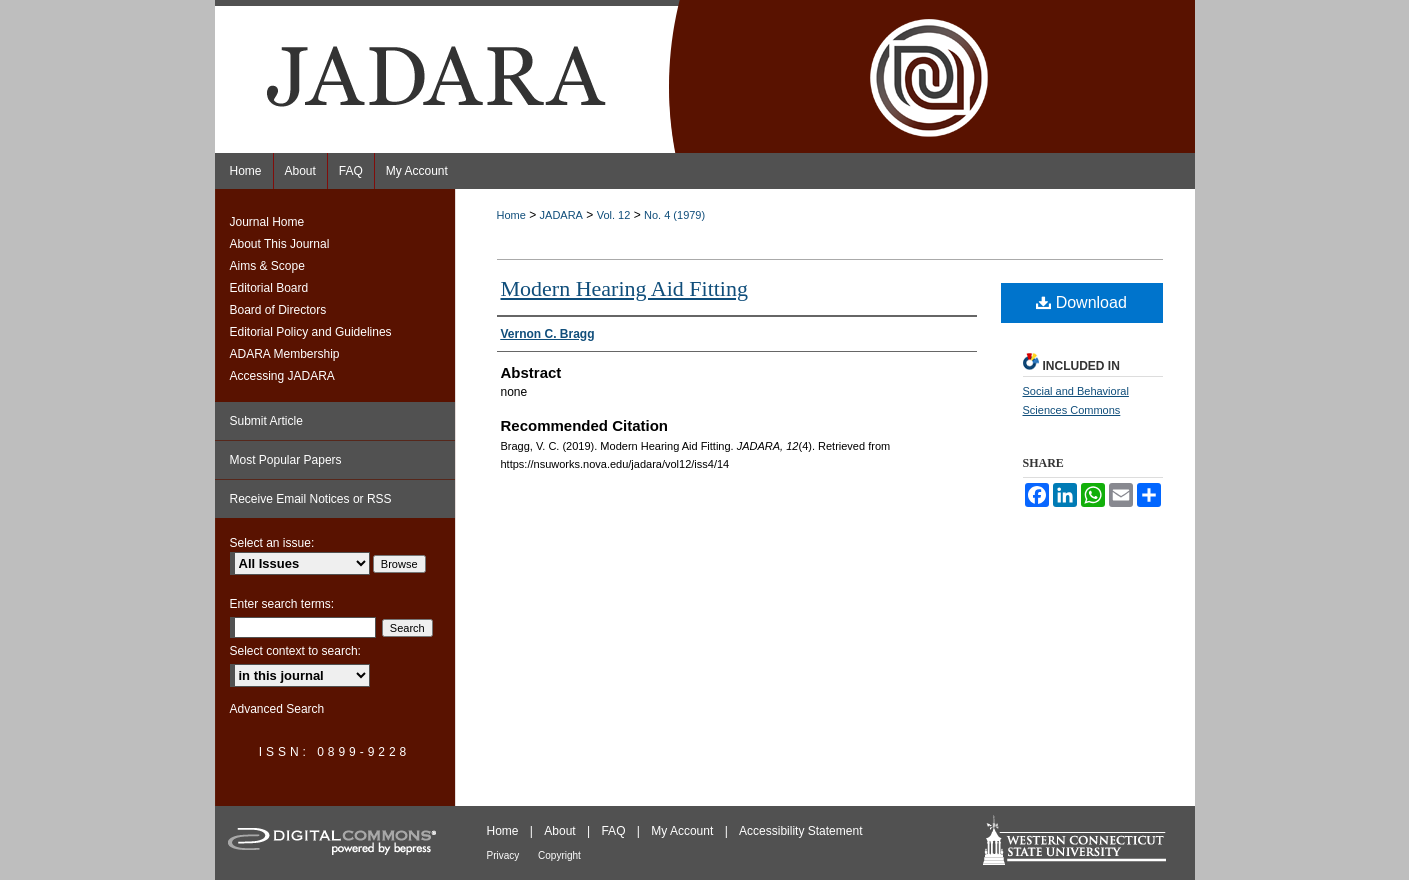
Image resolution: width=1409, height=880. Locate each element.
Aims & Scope (267, 266)
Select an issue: (272, 543)
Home (511, 215)
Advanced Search (277, 709)
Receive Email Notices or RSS (311, 499)
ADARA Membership (285, 354)
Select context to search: (295, 651)
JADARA (561, 215)
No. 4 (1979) (674, 215)
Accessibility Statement (800, 831)
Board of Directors (278, 310)
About (561, 831)
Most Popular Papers (286, 460)
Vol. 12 (614, 215)
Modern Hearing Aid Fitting (624, 288)
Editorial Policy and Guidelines (311, 332)
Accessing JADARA (282, 376)
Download (1081, 302)
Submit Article (266, 421)
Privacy (505, 855)
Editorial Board (269, 288)
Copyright (559, 855)
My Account (683, 831)
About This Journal (280, 244)
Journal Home (267, 222)
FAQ (614, 831)
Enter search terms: (282, 604)
